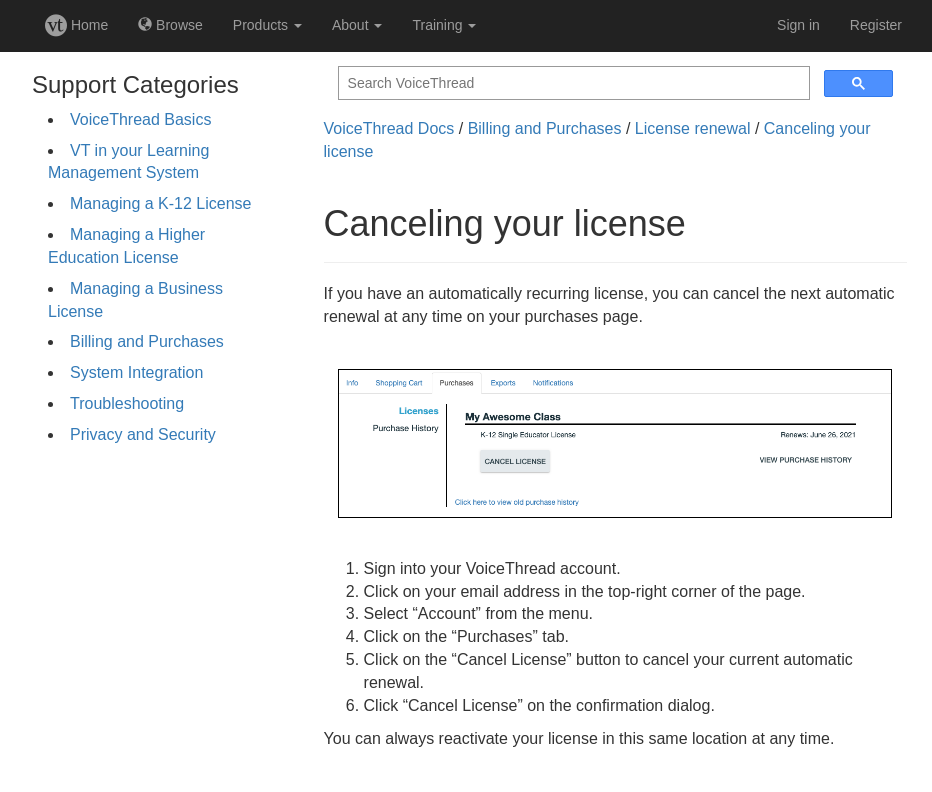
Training (444, 25)
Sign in (798, 25)
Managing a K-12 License (160, 203)
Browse (170, 25)
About (357, 25)
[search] (572, 83)
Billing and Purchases (147, 341)
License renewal (693, 128)
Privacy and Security (143, 434)
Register (876, 25)
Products (267, 25)
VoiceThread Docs (389, 128)
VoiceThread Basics (140, 119)
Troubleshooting (127, 403)
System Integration (136, 372)
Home (76, 25)
